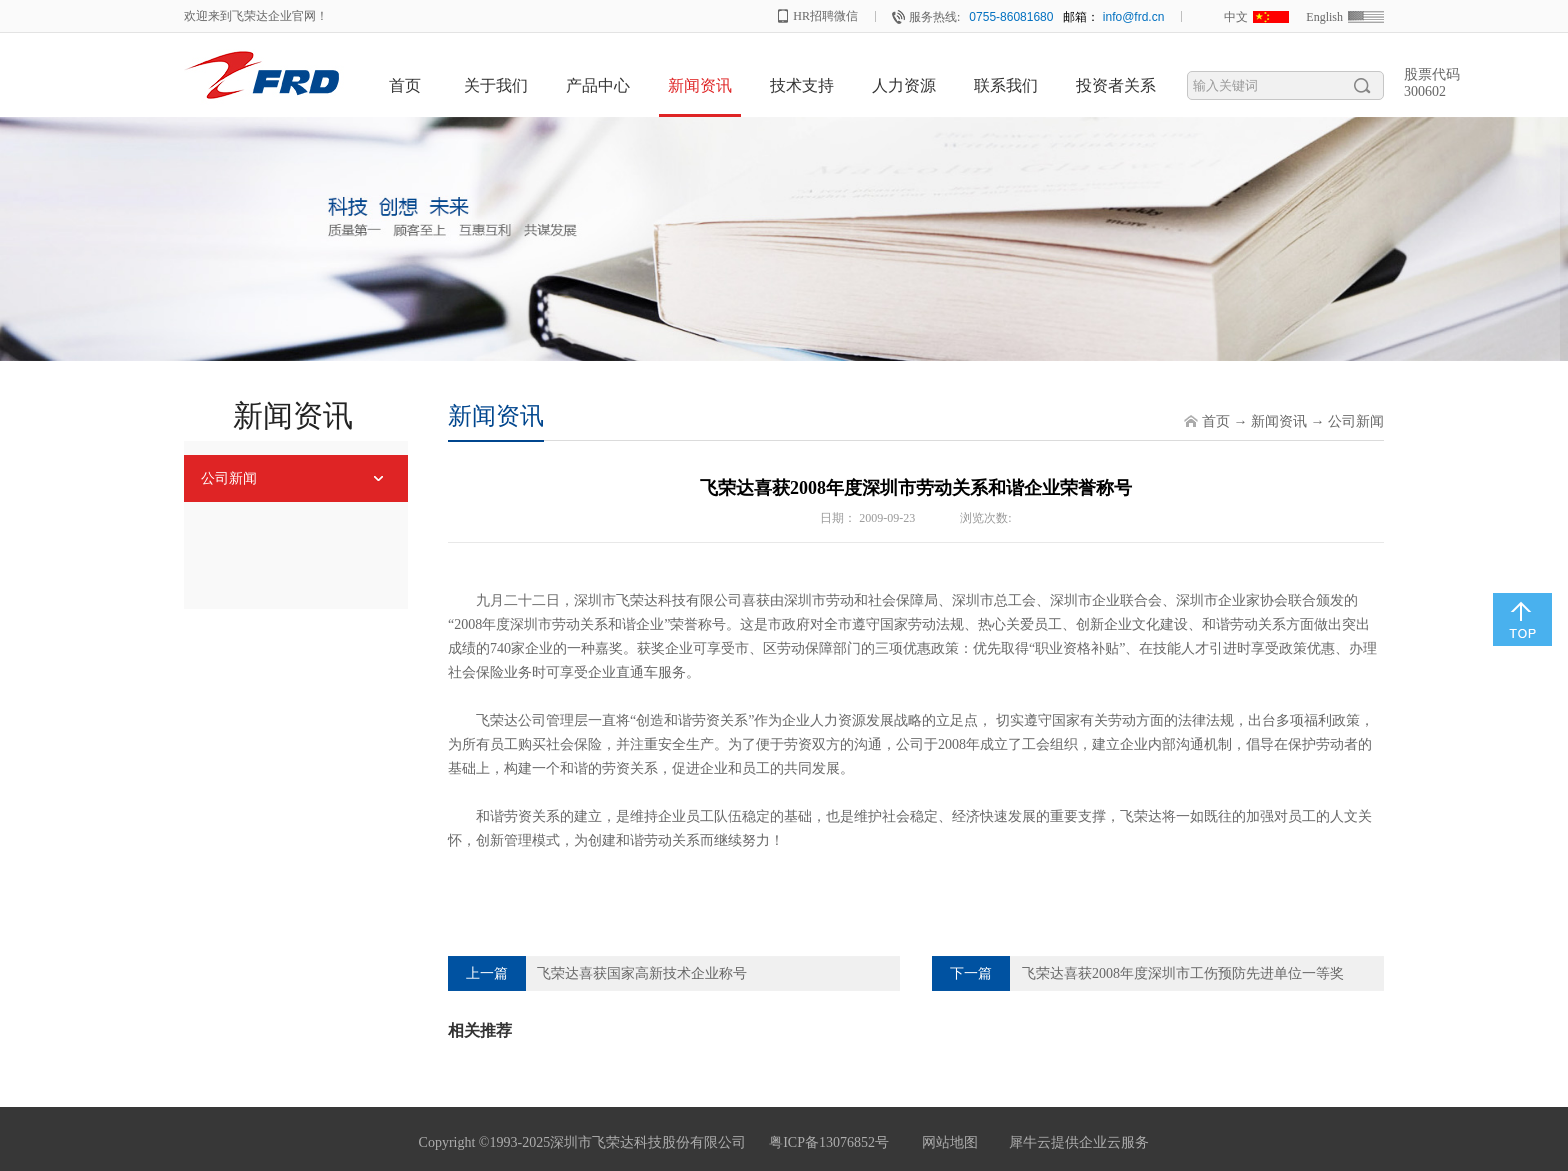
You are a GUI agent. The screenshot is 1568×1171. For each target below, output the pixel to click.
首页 (405, 85)
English (1324, 17)
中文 (1236, 17)
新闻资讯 (1279, 421)
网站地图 (946, 1142)
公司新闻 (1356, 421)
